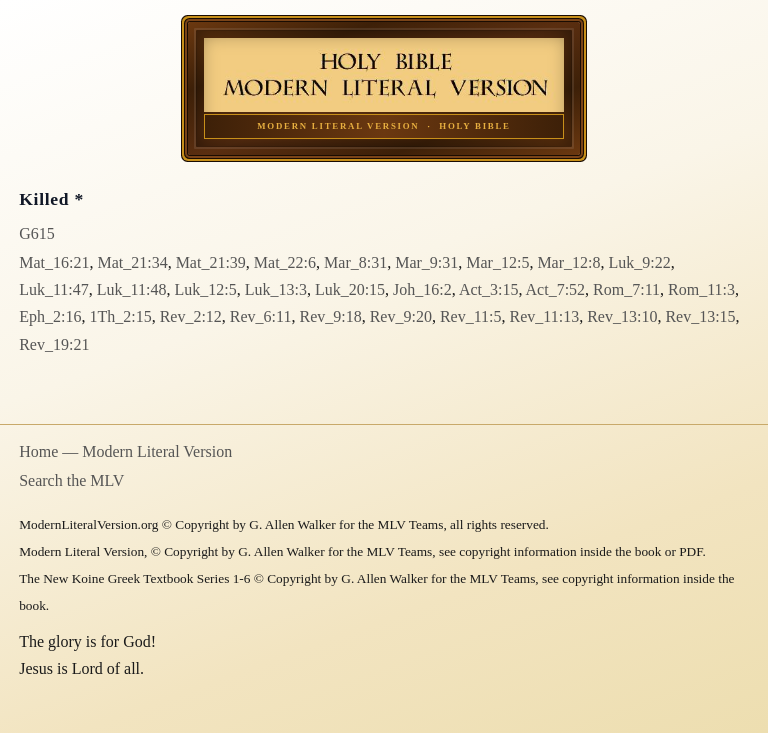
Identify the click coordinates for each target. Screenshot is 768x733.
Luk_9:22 (640, 262)
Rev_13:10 (622, 316)
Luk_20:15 (350, 289)
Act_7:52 (556, 289)
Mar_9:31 (426, 262)
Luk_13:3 (276, 289)
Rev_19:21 (54, 344)
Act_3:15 (489, 289)
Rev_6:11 (261, 316)
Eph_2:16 (50, 316)
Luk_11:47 (54, 289)
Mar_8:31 (355, 262)
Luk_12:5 (205, 289)
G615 (37, 233)
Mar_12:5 (497, 262)
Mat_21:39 (211, 262)
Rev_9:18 (330, 316)
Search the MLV (71, 480)
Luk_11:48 (132, 289)
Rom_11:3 (701, 289)
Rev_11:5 (471, 316)
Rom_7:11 (626, 289)
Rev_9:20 (401, 316)
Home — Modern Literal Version (125, 451)
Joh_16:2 (422, 289)
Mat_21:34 (132, 262)
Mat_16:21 (54, 262)
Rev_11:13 (545, 316)
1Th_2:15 (120, 316)
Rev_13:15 (700, 316)
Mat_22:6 (285, 262)
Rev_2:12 (191, 316)
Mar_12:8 (568, 262)
